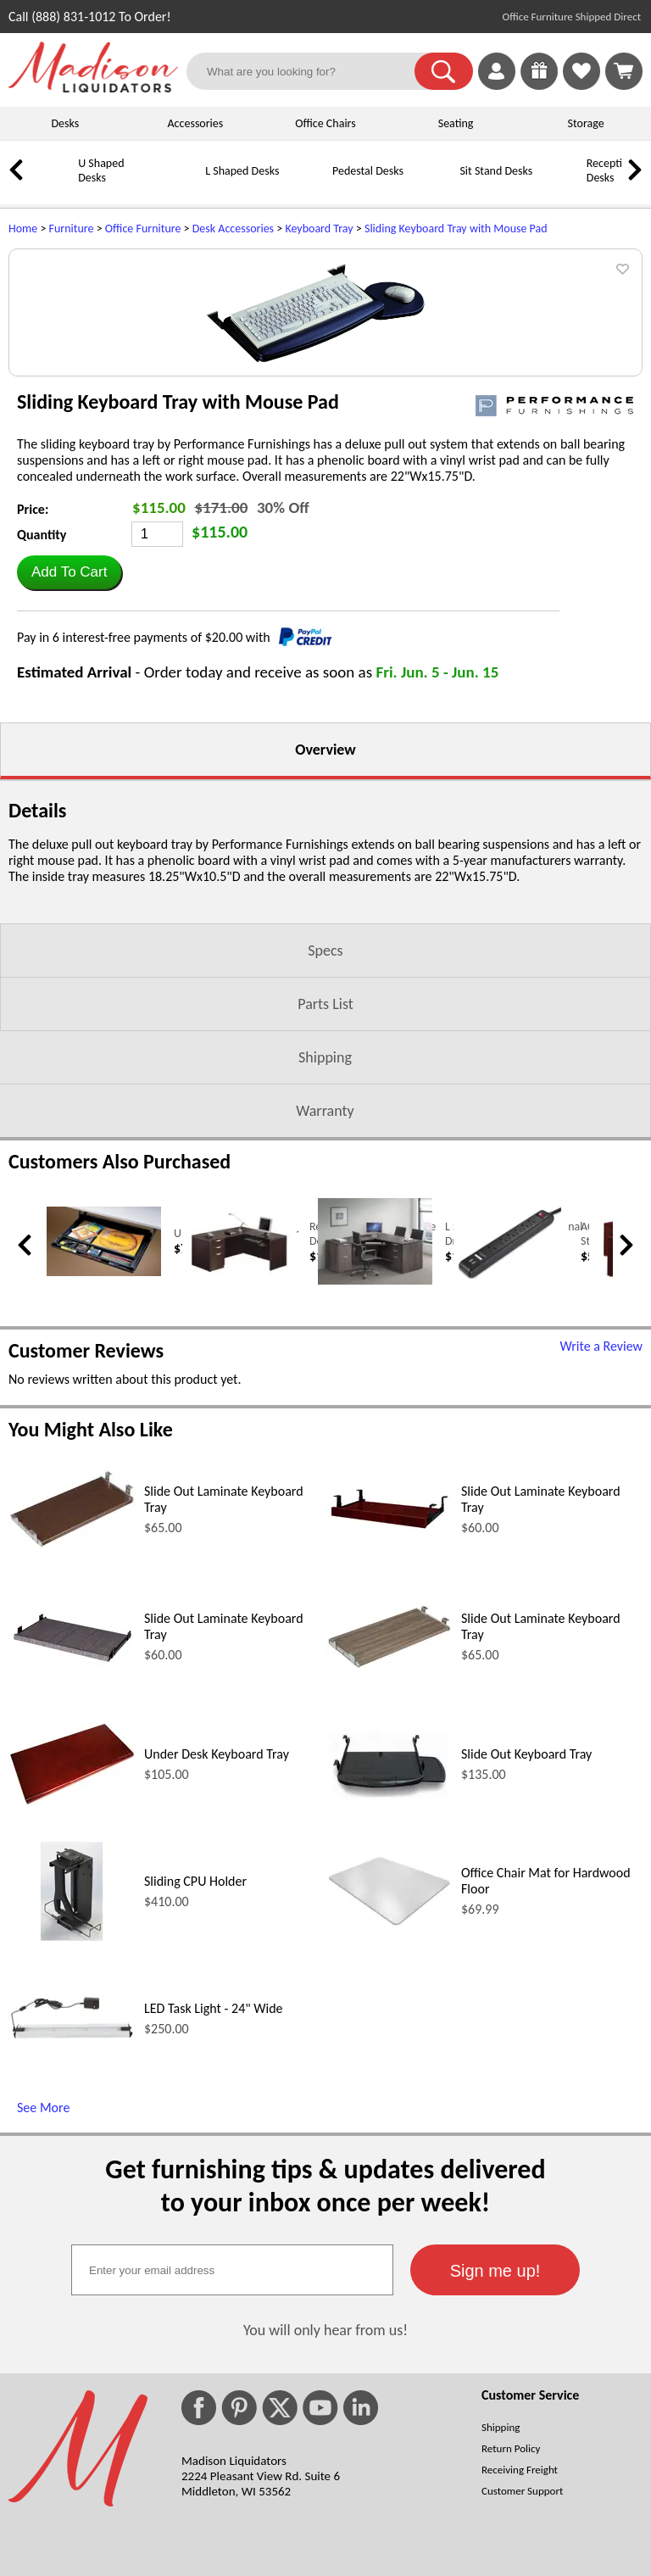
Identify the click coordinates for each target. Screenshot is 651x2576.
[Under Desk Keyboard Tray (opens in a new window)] (72, 1977)
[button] (444, 71)
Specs (325, 1126)
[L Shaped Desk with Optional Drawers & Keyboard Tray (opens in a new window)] (375, 1456)
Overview (325, 925)
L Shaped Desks (242, 171)
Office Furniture (143, 228)
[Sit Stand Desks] (436, 183)
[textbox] (232, 2445)
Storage (586, 123)
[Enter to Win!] (539, 85)
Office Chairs (325, 123)
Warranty (324, 1286)
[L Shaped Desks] (182, 183)
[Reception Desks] (564, 183)
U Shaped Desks (101, 170)
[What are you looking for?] (311, 71)
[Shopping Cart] (624, 71)
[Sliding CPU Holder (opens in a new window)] (72, 2112)
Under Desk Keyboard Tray (216, 1929)
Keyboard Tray (319, 228)
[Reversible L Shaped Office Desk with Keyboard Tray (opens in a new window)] (239, 1451)
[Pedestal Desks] (309, 183)
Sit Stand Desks (495, 171)
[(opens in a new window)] (554, 581)
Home (22, 228)
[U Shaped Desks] (55, 183)
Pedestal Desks (367, 171)
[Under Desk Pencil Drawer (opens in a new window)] (104, 1448)
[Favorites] (581, 85)
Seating (456, 123)
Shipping (325, 1233)
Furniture (71, 228)
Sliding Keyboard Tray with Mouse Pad (456, 228)
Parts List (325, 1179)
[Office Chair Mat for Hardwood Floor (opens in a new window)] (389, 2099)
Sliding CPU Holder (195, 2057)
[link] (624, 71)
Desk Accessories (233, 228)
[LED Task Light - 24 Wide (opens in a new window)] (72, 2213)
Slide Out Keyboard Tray (526, 1929)
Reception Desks (611, 170)
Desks (65, 123)
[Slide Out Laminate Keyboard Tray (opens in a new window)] (72, 1720)
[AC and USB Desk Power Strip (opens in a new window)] (510, 1452)
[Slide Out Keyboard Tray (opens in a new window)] (389, 1972)
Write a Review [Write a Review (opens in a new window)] (601, 1522)
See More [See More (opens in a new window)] (43, 2283)
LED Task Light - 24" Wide (213, 2184)
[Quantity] (157, 709)
